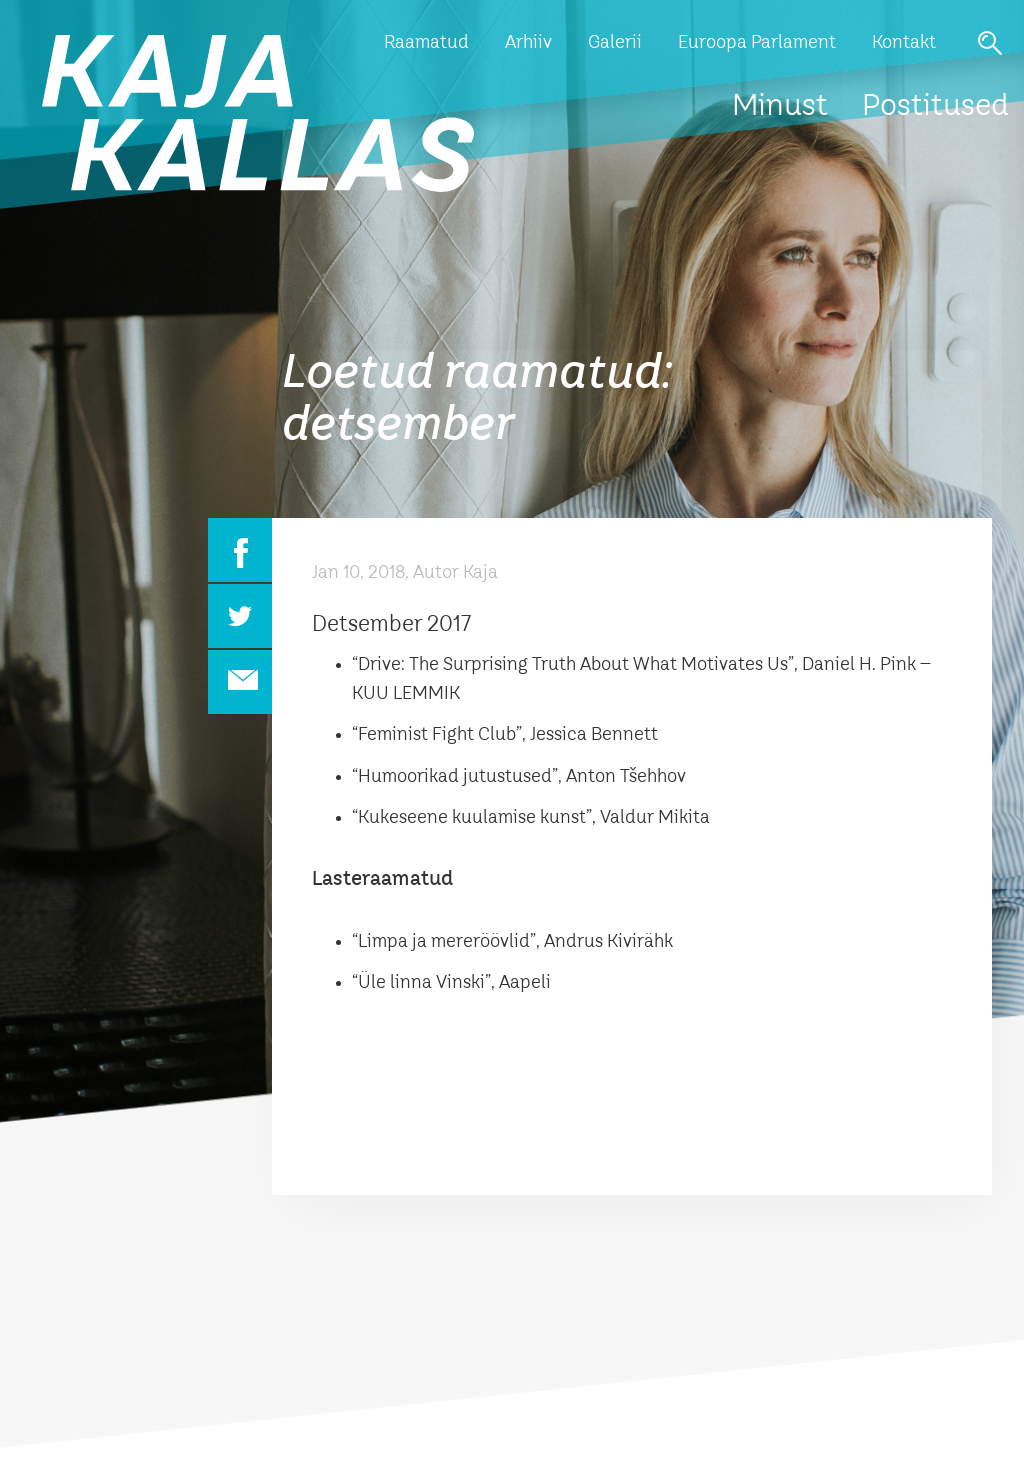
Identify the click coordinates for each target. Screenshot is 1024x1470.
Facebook (240, 550)
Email (240, 682)
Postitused (935, 107)
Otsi (990, 43)
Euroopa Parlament (757, 43)
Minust (780, 107)
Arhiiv (528, 43)
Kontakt (904, 43)
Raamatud (426, 43)
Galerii (615, 43)
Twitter (240, 616)
